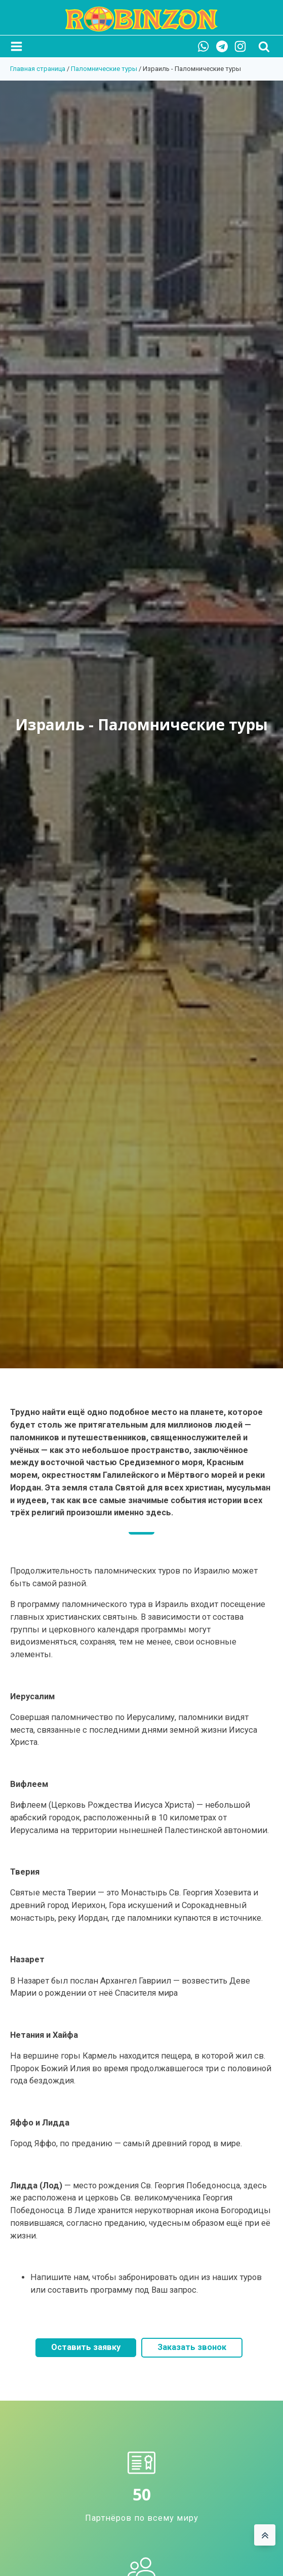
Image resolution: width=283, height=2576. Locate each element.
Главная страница (37, 68)
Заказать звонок (191, 2347)
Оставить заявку (85, 2347)
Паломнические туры (104, 68)
